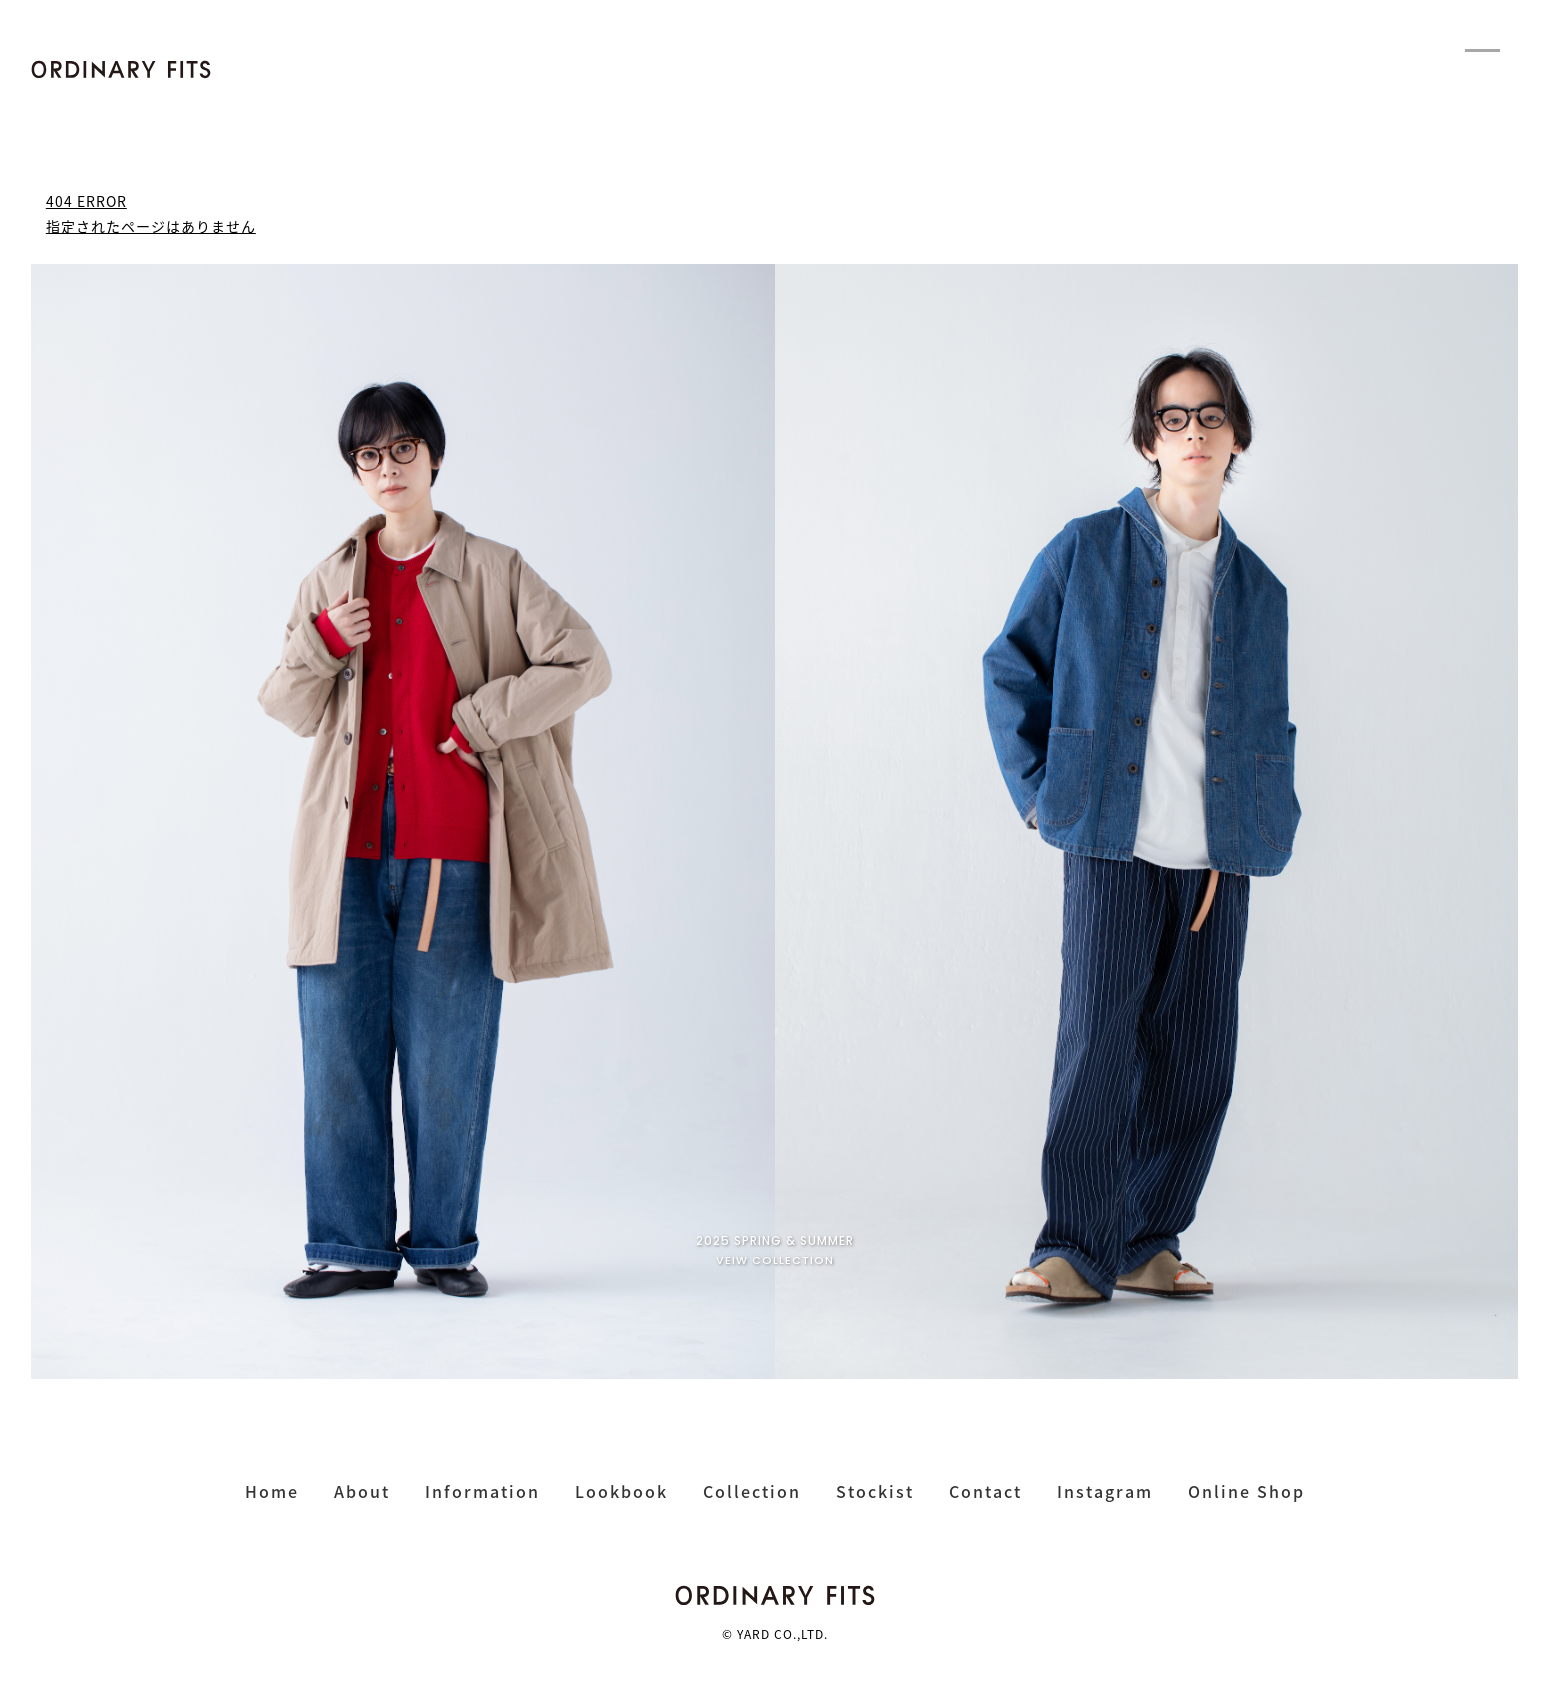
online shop (1246, 1491)
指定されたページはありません (151, 226)
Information (482, 1491)
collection (752, 1491)
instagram (1105, 1491)
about (362, 1491)
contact (985, 1491)
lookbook (621, 1491)
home (272, 1491)
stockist (875, 1491)
